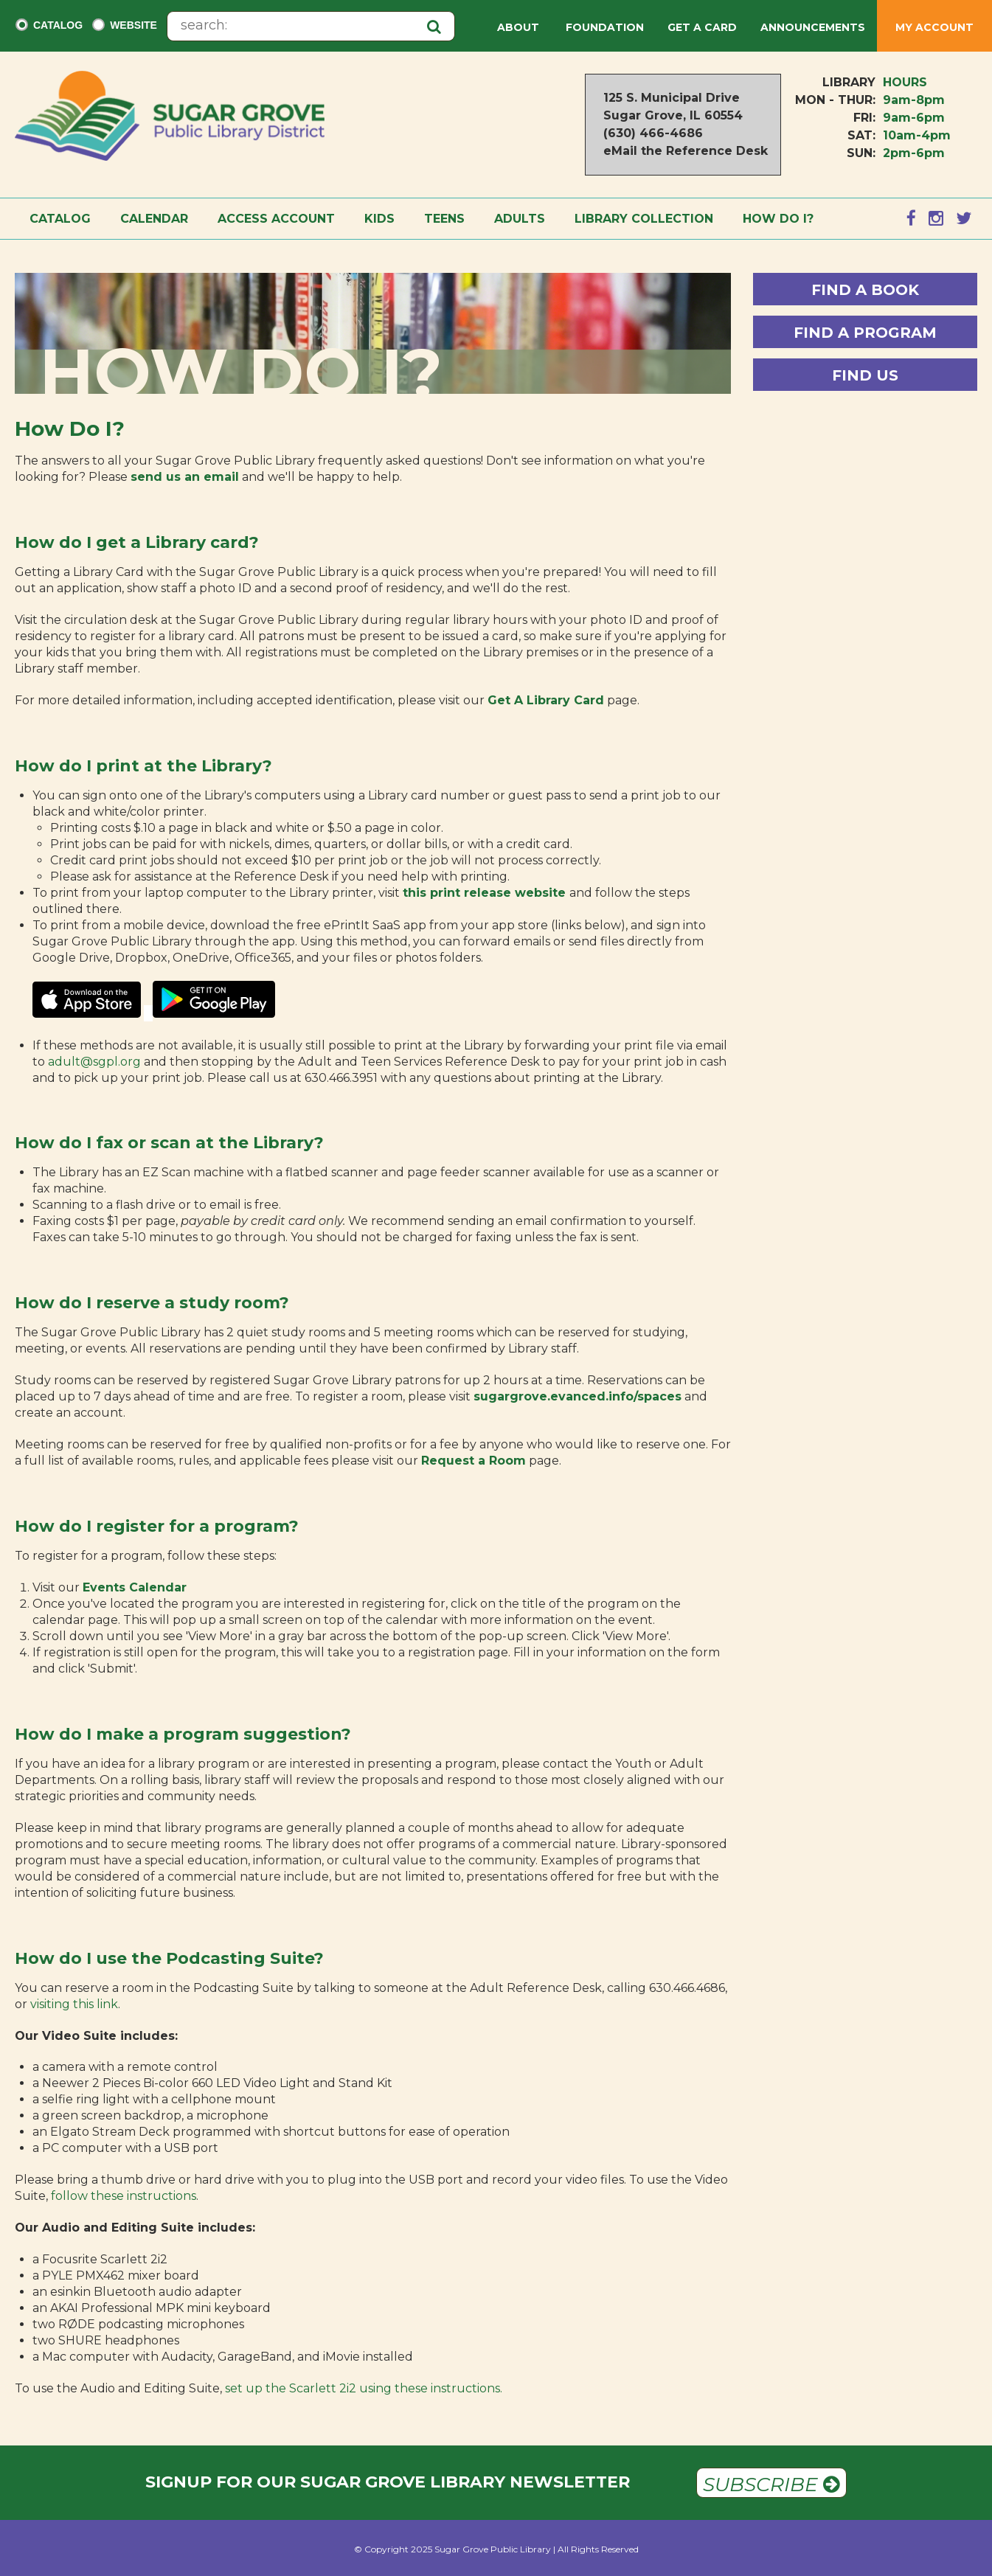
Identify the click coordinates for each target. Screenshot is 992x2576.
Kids (379, 219)
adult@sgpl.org (94, 1062)
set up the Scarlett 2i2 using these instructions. (363, 2388)
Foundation (605, 27)
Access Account (276, 219)
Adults (519, 219)
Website (133, 25)
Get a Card (702, 27)
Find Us (865, 375)
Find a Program (865, 332)
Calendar (154, 219)
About (519, 27)
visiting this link (74, 2004)
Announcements (812, 27)
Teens (444, 219)
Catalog (58, 25)
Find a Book (865, 290)
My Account (934, 27)
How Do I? (778, 219)
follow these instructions (123, 2196)
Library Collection (644, 219)
